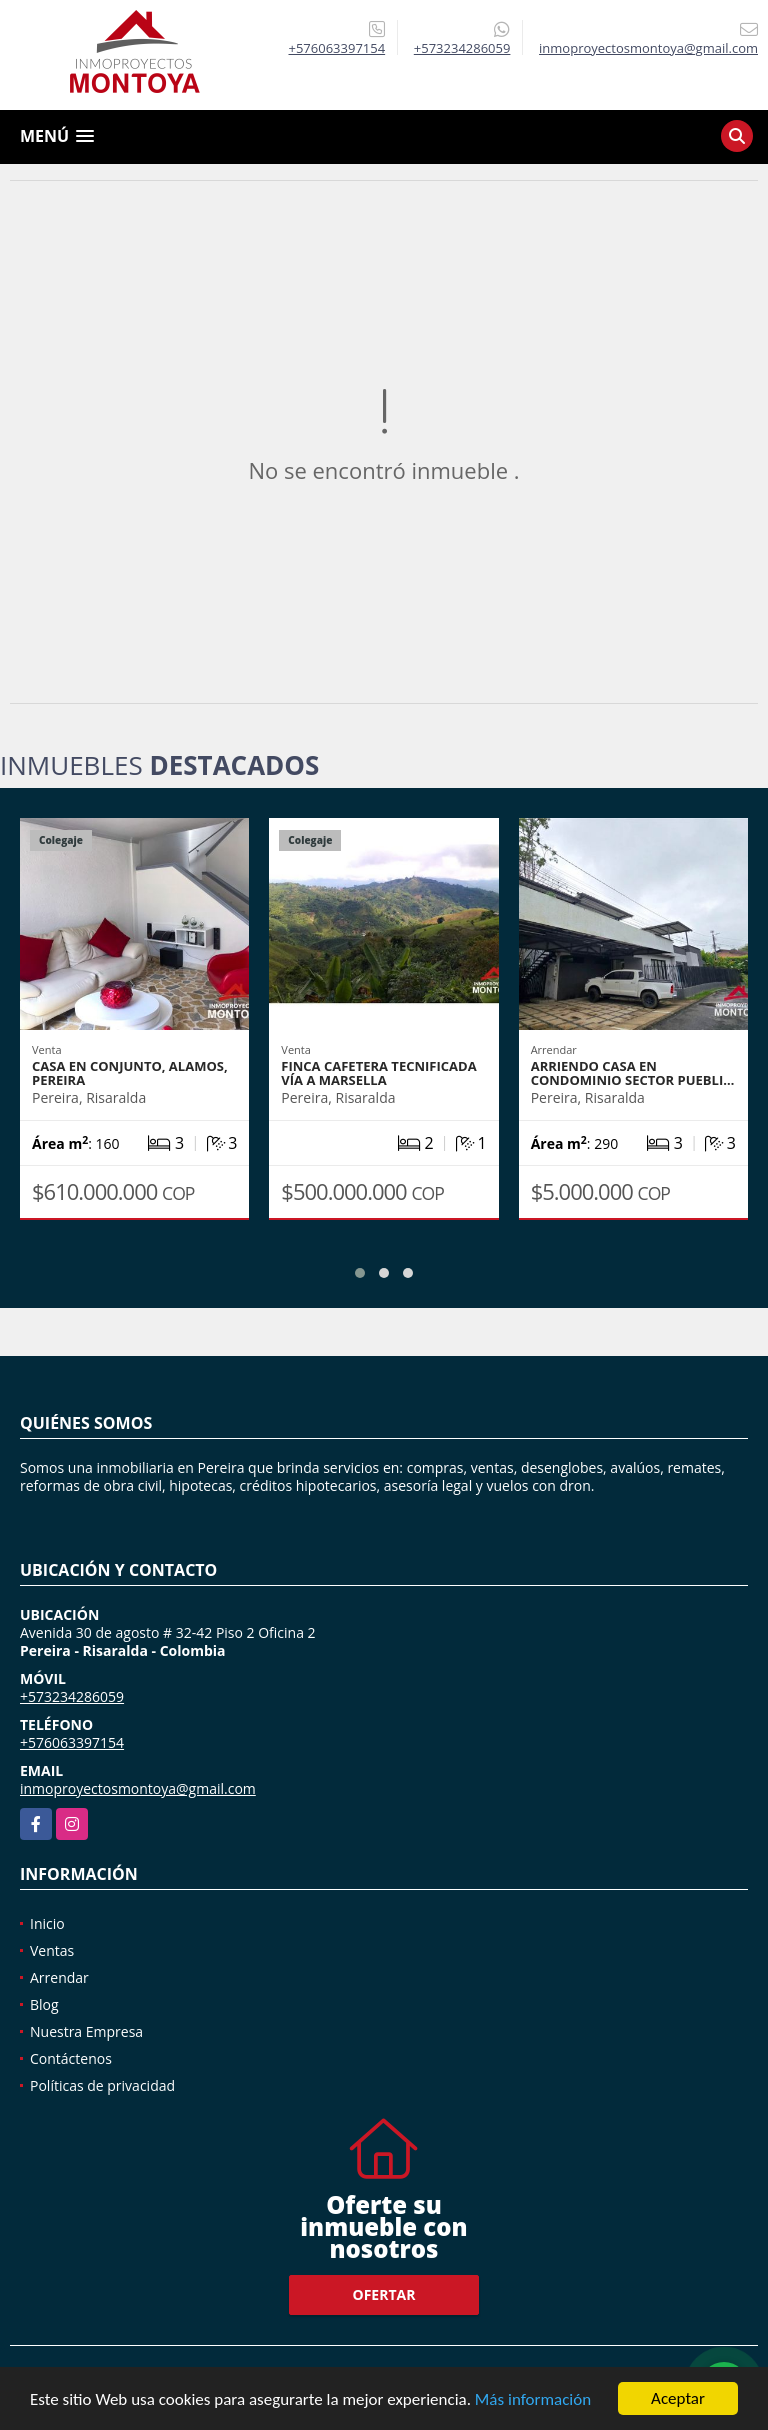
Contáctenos (71, 2058)
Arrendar (59, 1977)
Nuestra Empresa (86, 2031)
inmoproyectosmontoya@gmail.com (138, 1788)
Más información (533, 2399)
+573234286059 (462, 48)
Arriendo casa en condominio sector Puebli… (633, 1073)
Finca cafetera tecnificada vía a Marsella (378, 1073)
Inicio (47, 1923)
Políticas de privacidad (102, 2085)
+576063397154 (337, 48)
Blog (44, 2004)
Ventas (52, 1950)
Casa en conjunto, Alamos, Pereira (130, 1073)
